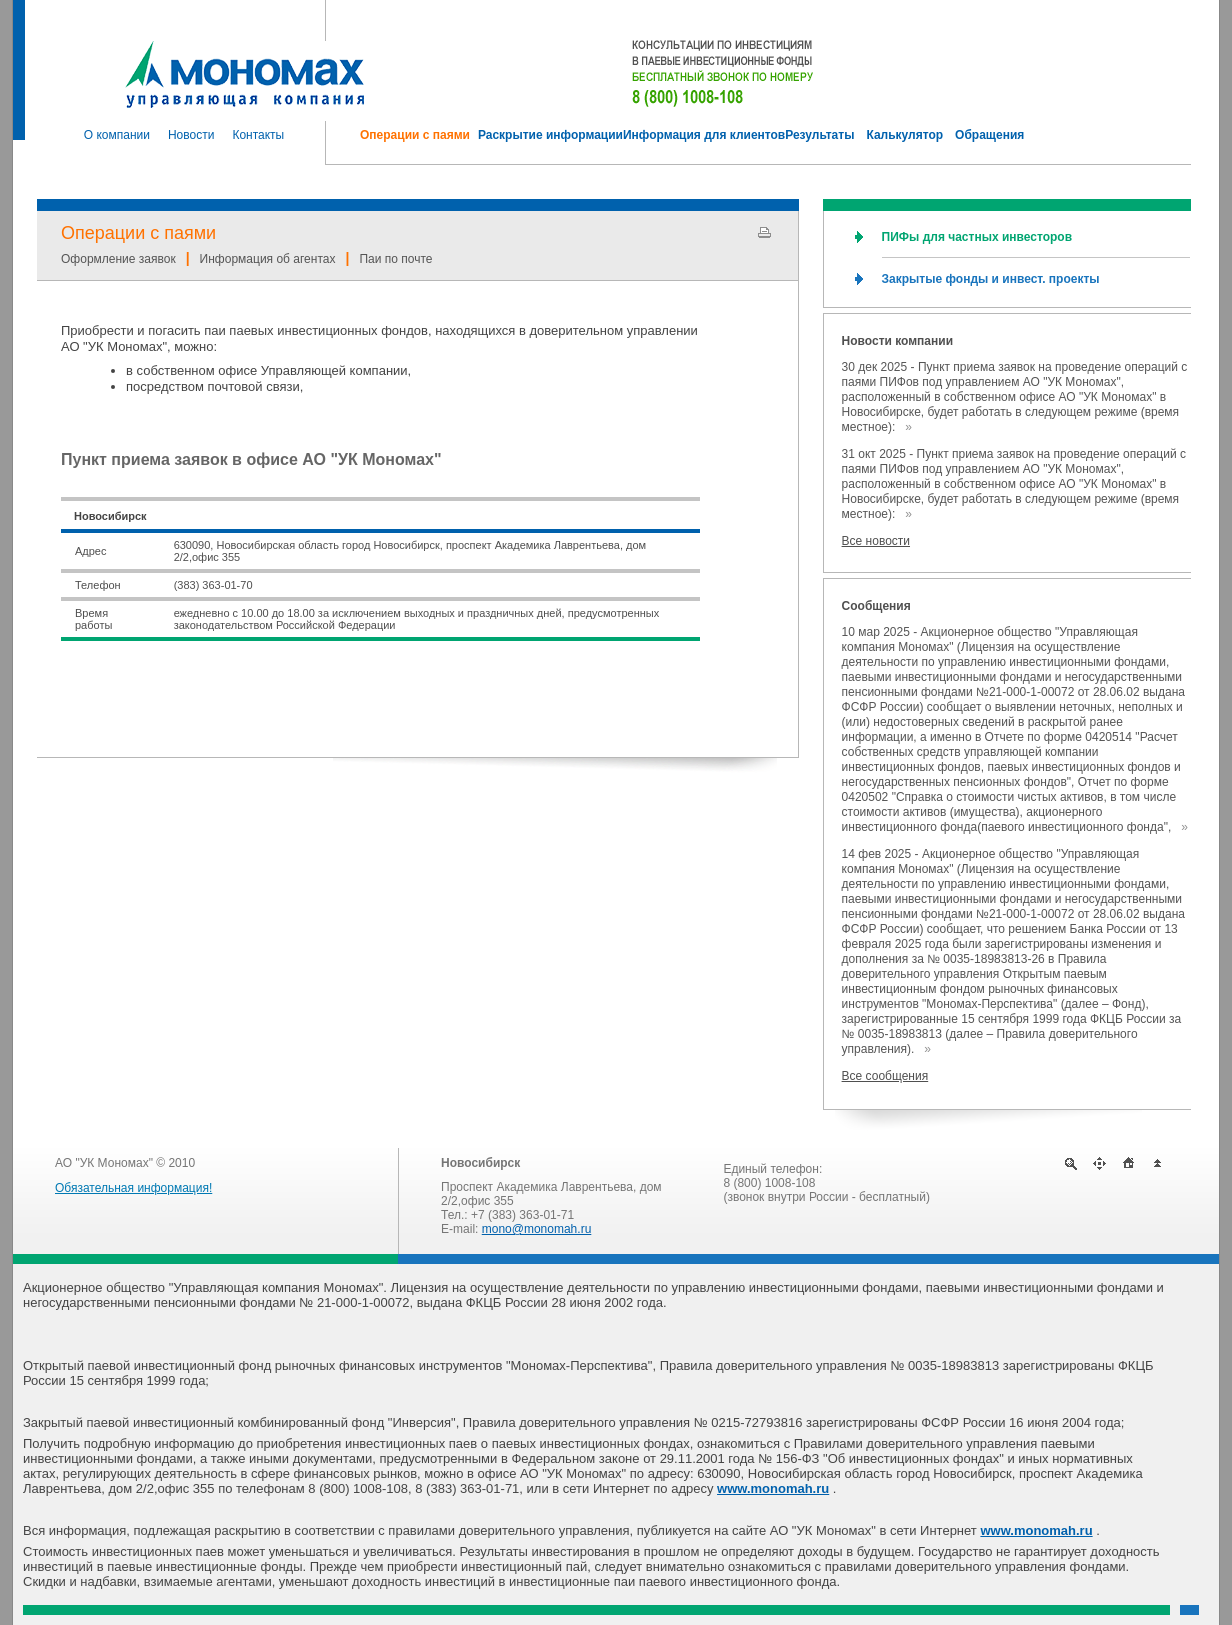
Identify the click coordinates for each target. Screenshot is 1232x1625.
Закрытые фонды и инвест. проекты (991, 279)
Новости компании (897, 341)
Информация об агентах (268, 259)
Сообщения (876, 606)
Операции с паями (138, 233)
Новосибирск (480, 1163)
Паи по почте (395, 259)
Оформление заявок (118, 259)
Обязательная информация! (133, 1188)
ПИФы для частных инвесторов (977, 237)
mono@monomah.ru (537, 1229)
